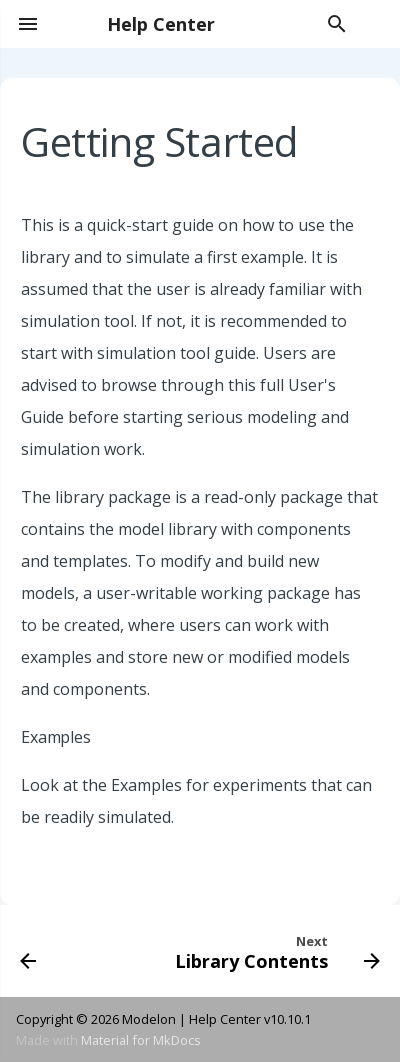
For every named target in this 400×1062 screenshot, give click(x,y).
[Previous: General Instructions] (28, 951)
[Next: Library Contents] (275, 951)
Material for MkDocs (141, 1040)
